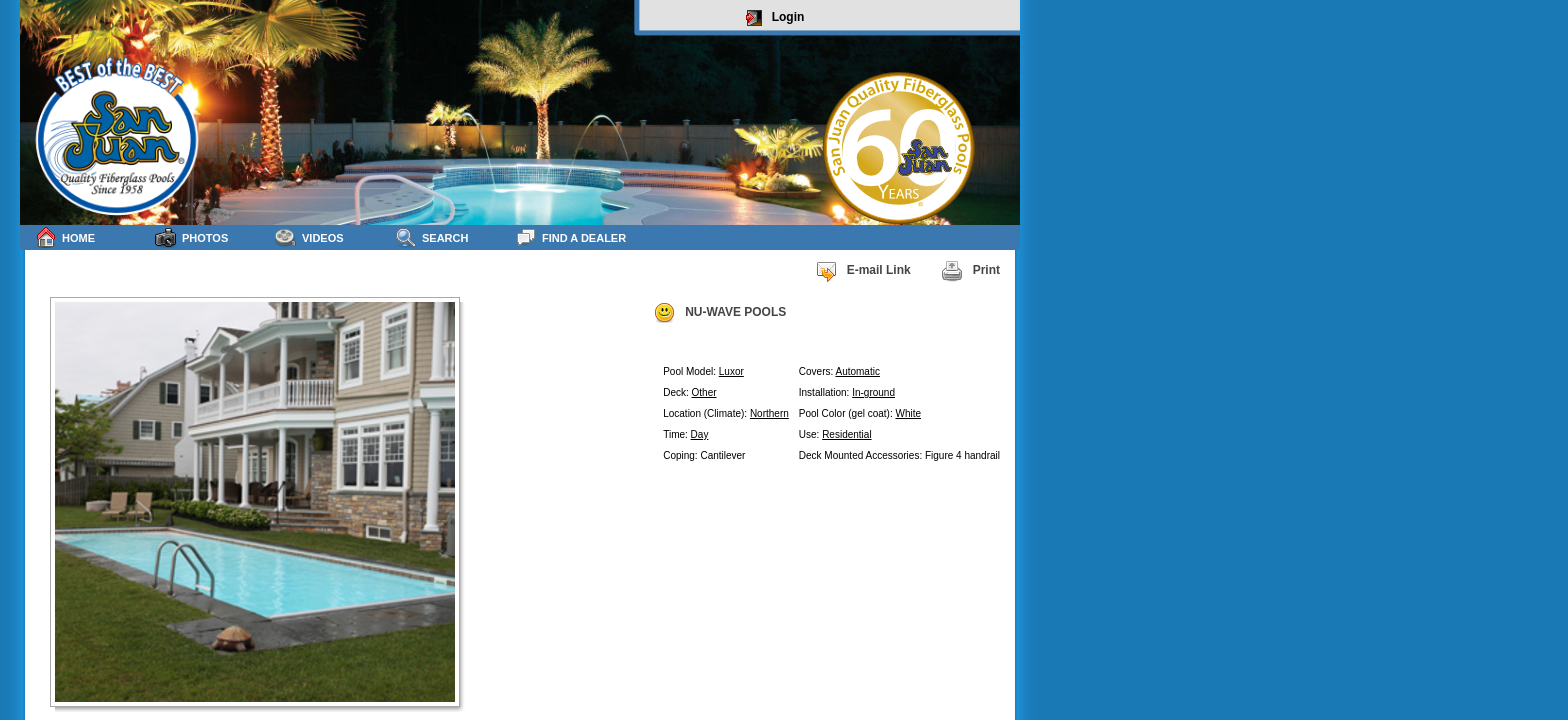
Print (970, 271)
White (909, 413)
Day (700, 434)
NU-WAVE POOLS (719, 313)
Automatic (857, 371)
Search (431, 237)
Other (704, 392)
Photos (191, 237)
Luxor (731, 371)
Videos (309, 237)
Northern (769, 413)
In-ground (873, 392)
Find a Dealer (570, 237)
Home (65, 237)
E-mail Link (863, 271)
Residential (846, 434)
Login (775, 18)
